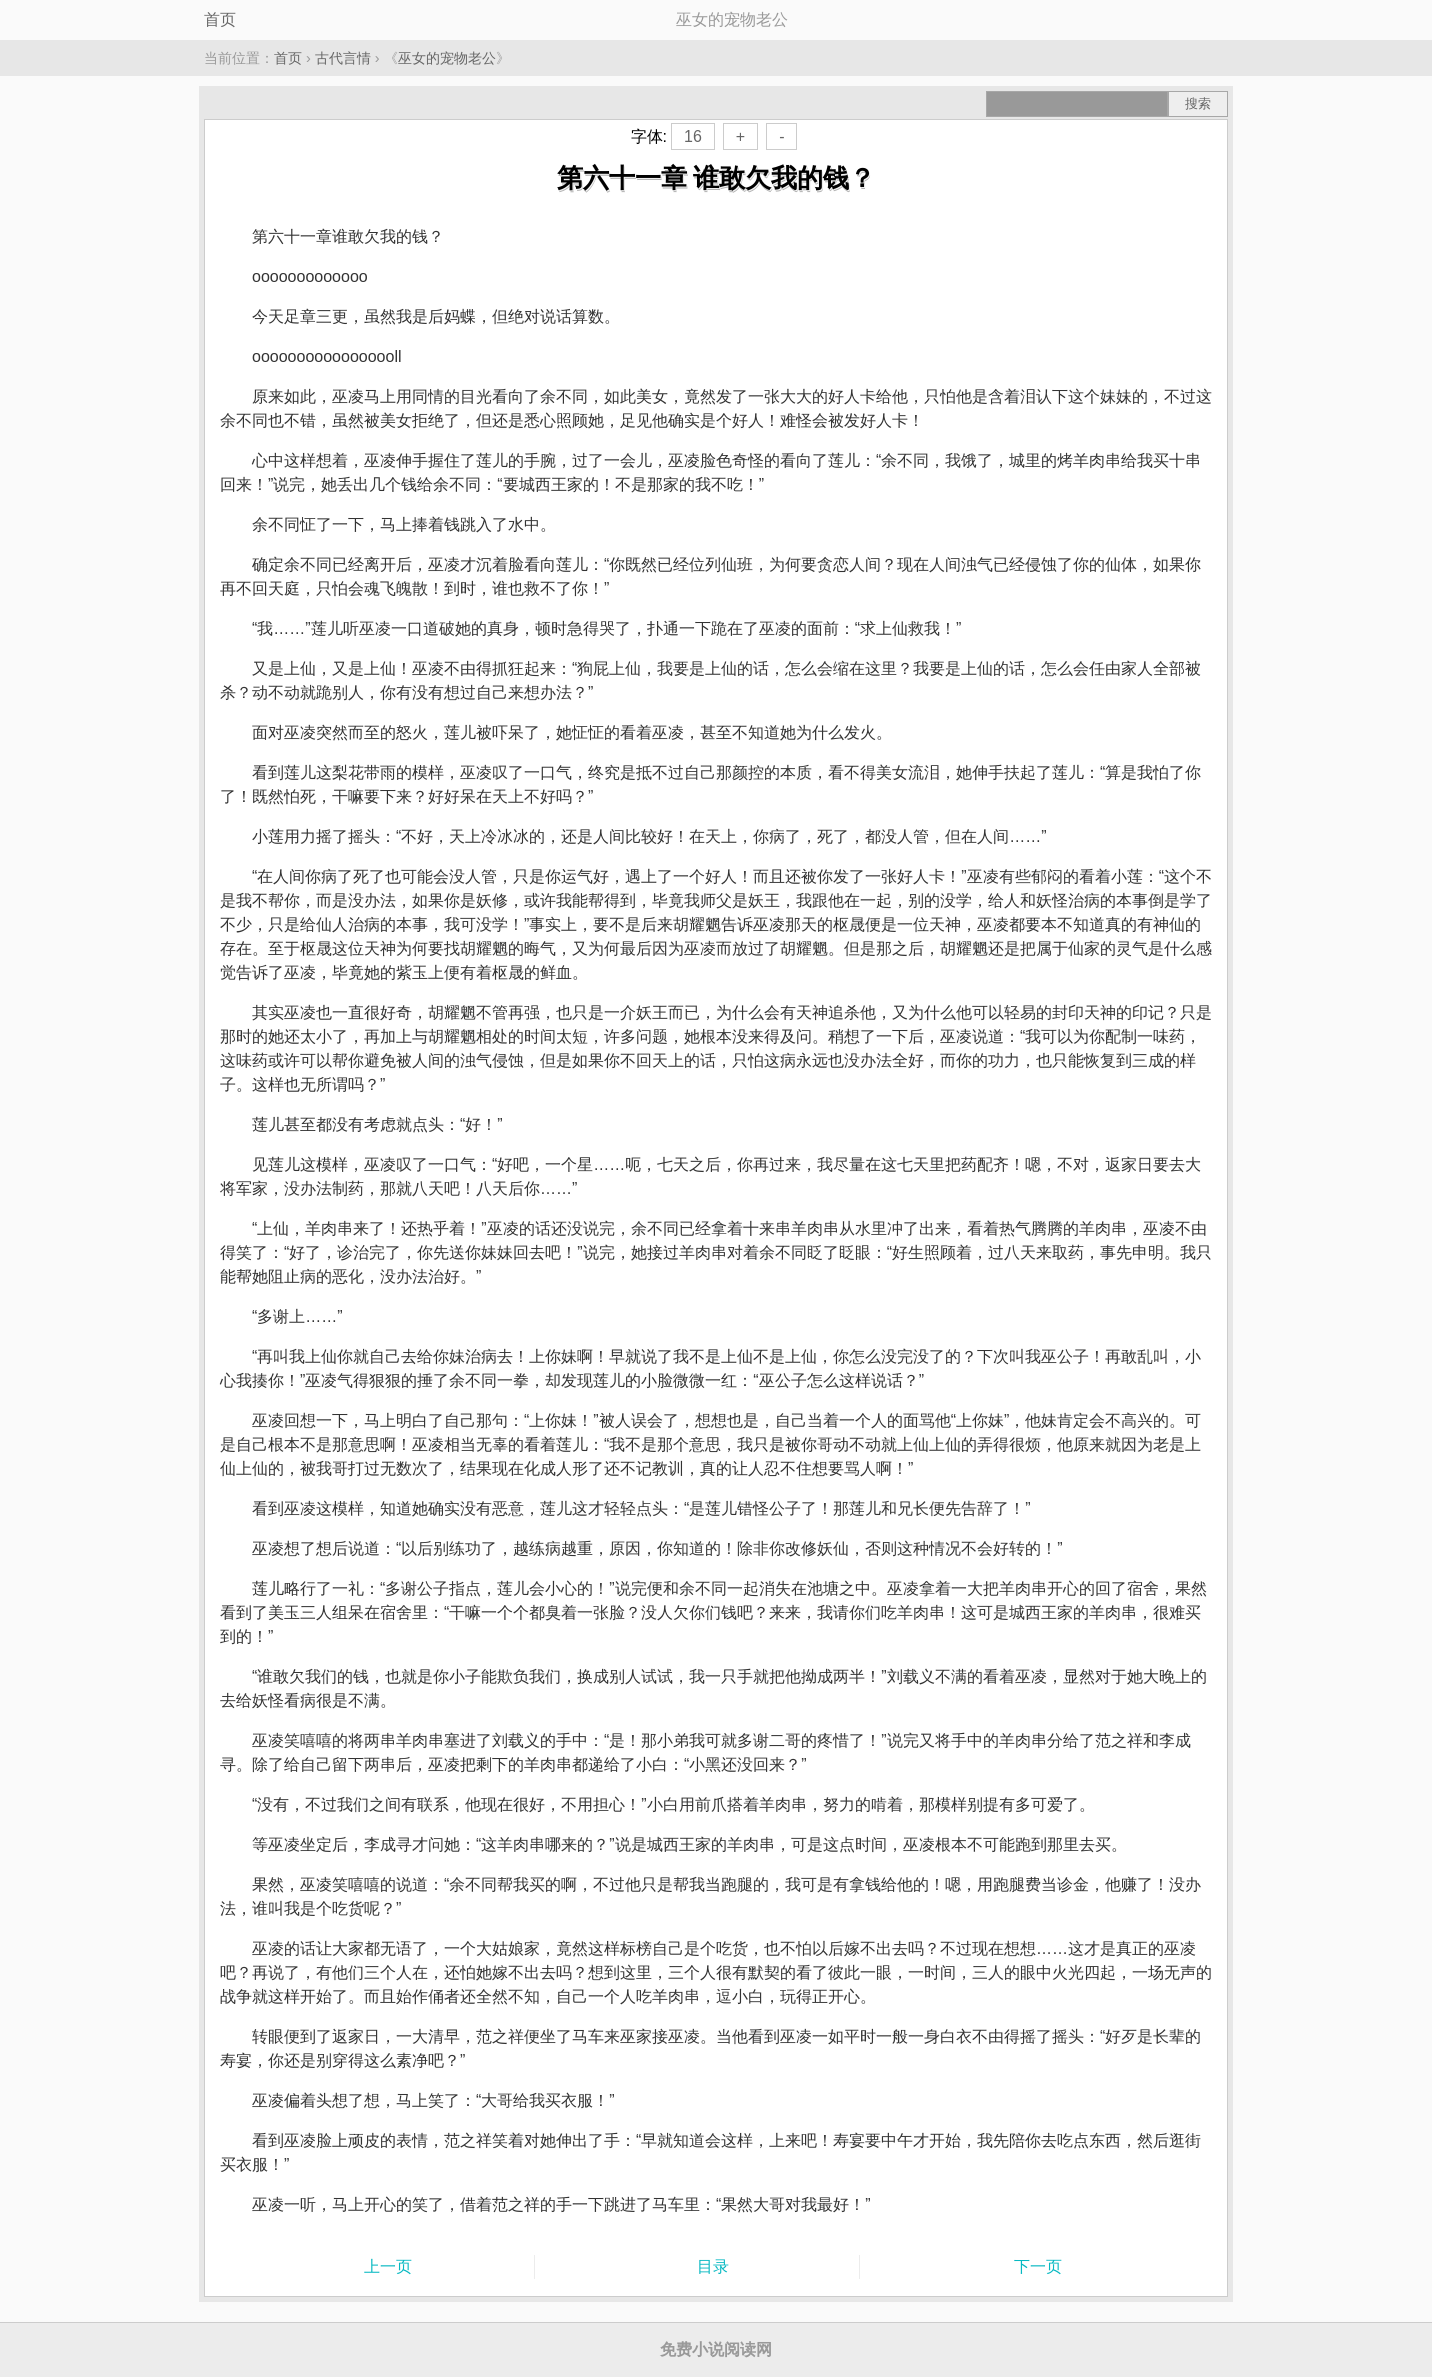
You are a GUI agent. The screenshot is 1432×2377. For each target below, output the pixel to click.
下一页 (1038, 2266)
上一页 (388, 2266)
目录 (713, 2266)
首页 (220, 19)
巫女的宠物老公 (447, 58)
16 (693, 136)
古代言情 (343, 58)
